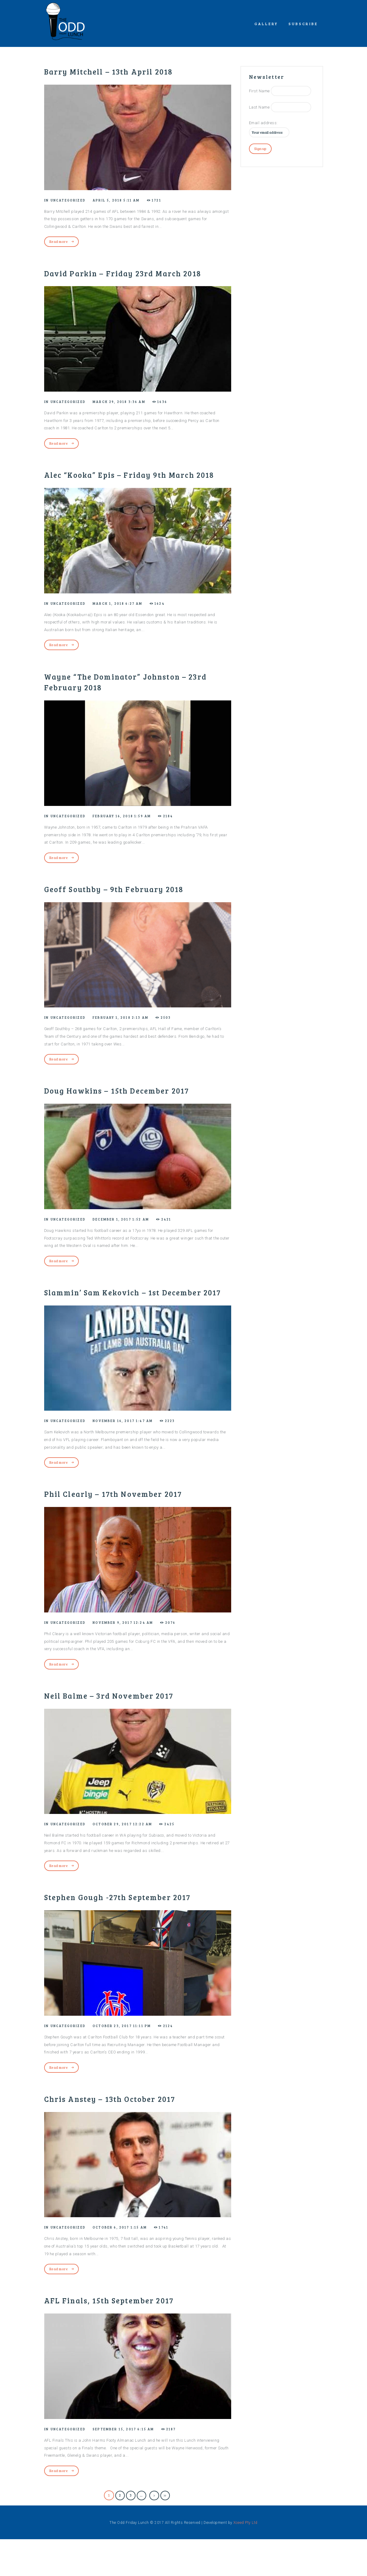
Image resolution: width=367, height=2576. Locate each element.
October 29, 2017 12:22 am (129, 1859)
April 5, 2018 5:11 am (123, 200)
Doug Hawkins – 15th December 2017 (130, 1114)
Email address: (263, 123)
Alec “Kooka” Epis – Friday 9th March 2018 (134, 491)
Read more (59, 241)
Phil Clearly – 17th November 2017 (126, 1529)
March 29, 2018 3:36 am (126, 413)
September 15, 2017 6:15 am (131, 2465)
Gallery (266, 23)
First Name (259, 91)
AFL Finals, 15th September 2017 (122, 2336)
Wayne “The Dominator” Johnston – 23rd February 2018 (128, 704)
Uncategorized (70, 200)
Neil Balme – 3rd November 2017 (121, 1731)
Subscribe (303, 23)
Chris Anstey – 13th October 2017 (123, 2135)
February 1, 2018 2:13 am (128, 1040)
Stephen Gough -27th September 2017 (132, 1932)
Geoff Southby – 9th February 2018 (127, 912)
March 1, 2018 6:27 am (125, 625)
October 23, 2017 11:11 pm (129, 2061)
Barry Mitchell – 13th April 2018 (122, 71)
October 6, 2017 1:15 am (127, 2263)
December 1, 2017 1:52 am (128, 1242)
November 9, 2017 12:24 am (130, 1657)
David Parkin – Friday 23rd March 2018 (126, 278)
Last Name (259, 107)
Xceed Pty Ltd (245, 2559)
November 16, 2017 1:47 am (130, 1455)
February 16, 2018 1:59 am (129, 839)
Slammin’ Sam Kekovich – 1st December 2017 (114, 1321)
